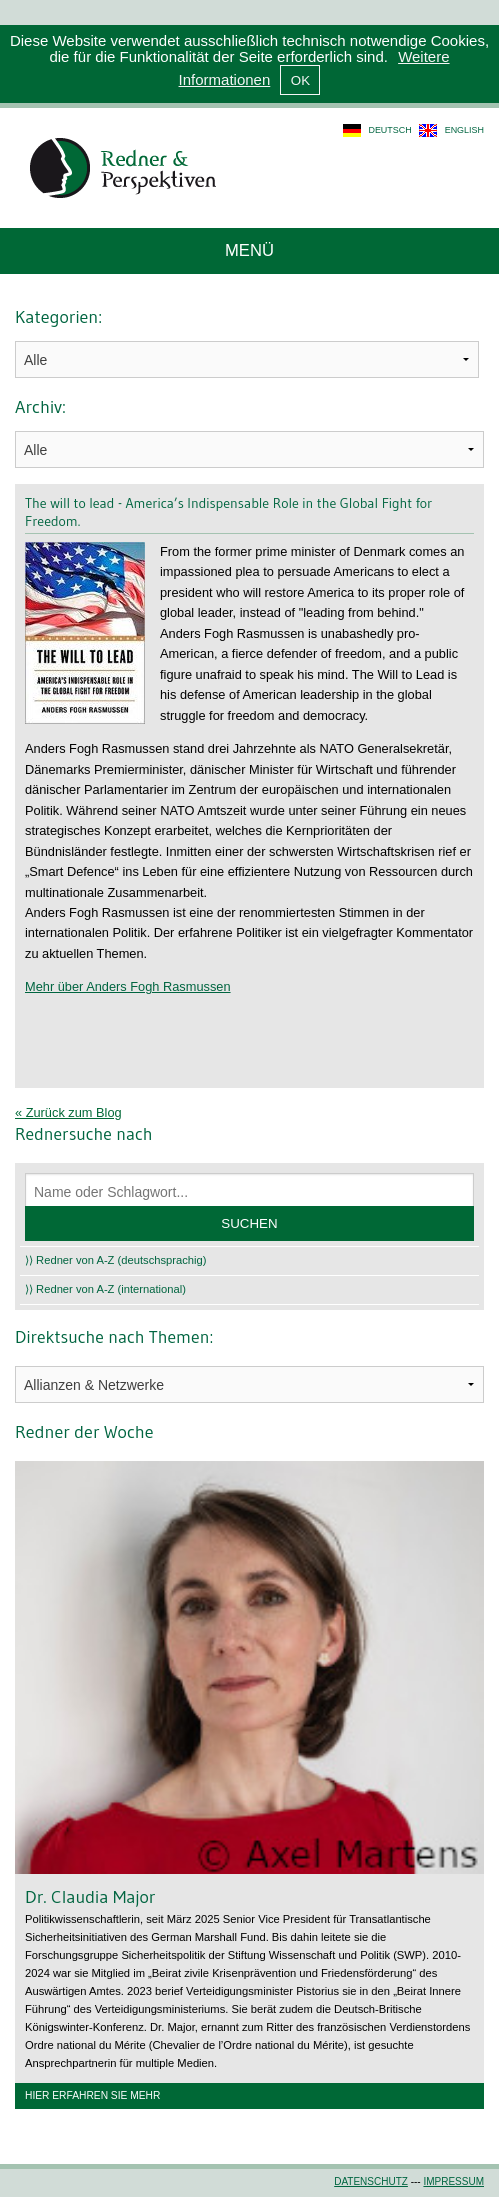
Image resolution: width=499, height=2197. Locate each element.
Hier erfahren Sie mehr (92, 2095)
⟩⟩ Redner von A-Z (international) (105, 1289)
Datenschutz (371, 2181)
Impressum (453, 2181)
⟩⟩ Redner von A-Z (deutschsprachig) (116, 1260)
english (464, 130)
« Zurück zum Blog (68, 1112)
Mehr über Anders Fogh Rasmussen (128, 986)
